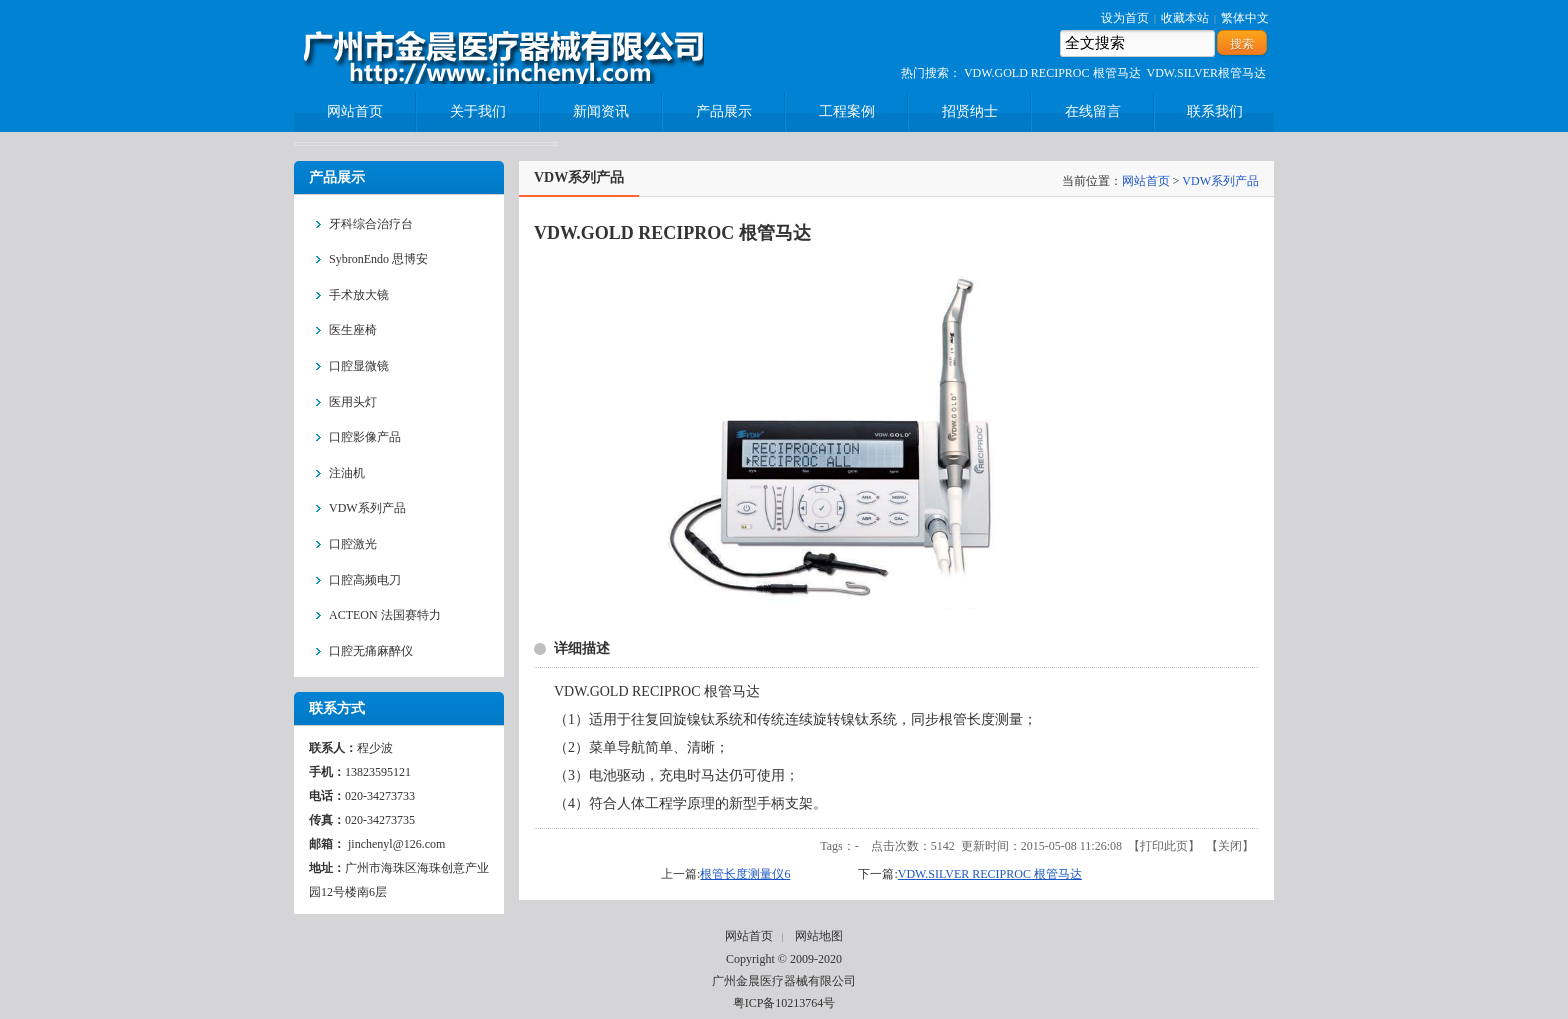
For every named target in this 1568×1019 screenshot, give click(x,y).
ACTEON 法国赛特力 (385, 615)
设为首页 (1125, 18)
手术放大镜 (359, 295)
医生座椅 (353, 330)
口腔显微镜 (359, 366)
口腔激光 (353, 544)
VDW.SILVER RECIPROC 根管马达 (990, 874)
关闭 (1230, 846)
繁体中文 (1245, 18)
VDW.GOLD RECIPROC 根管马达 (1052, 73)
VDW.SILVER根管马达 (1206, 73)
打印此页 (1164, 846)
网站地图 (819, 936)
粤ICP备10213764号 (784, 1003)
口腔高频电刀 (365, 580)
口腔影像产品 (365, 437)
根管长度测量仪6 (745, 874)
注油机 (347, 473)
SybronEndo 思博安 (378, 259)
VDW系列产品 (367, 508)
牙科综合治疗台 (371, 224)
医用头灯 (353, 402)
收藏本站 (1185, 18)
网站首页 (1146, 181)
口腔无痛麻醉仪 (371, 651)
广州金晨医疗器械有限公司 (784, 981)
